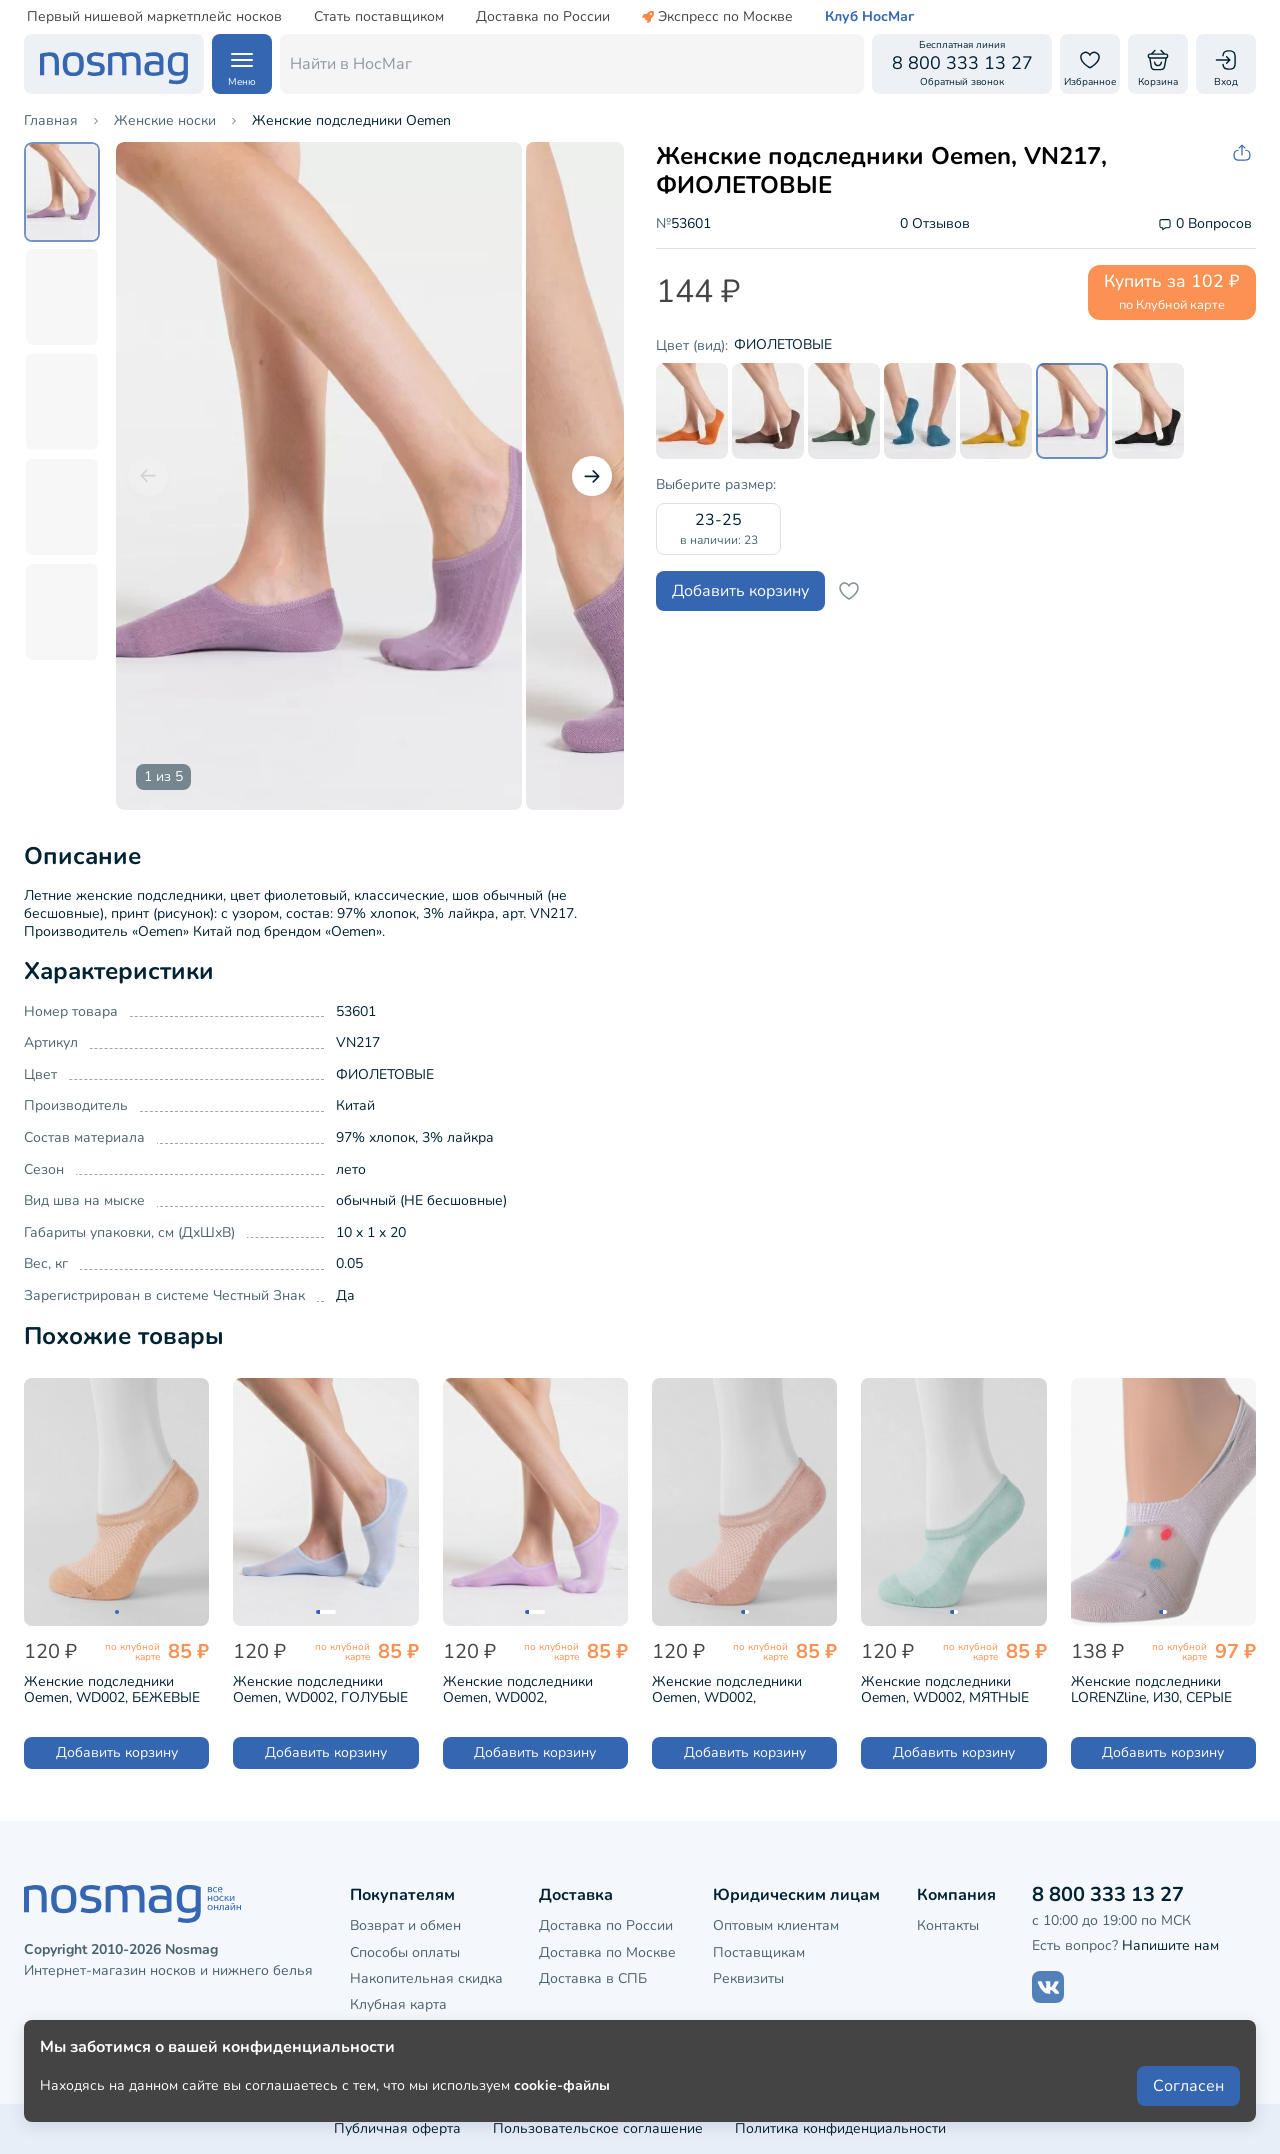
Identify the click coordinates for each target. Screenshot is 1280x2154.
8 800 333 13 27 (1108, 1894)
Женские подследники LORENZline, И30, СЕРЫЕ (1151, 1688)
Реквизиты (748, 1978)
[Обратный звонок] (962, 64)
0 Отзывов (935, 224)
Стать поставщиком (379, 17)
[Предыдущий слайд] (148, 476)
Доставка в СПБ (593, 1978)
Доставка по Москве (607, 1952)
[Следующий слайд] (592, 476)
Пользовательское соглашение (598, 2128)
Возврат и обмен (405, 1925)
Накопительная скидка (426, 1978)
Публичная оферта (397, 2128)
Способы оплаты (405, 1952)
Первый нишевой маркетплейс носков (154, 17)
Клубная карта (398, 2004)
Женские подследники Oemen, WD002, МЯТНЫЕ (945, 1688)
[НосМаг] (114, 64)
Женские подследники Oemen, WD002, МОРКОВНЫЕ (727, 1688)
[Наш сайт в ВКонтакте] (1048, 1987)
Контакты (948, 1925)
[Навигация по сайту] (242, 64)
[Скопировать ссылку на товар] (1244, 153)
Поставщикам (759, 1952)
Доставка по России (543, 17)
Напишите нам (1170, 1945)
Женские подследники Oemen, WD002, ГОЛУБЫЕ (320, 1688)
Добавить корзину (740, 591)
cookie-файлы (562, 2085)
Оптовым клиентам (776, 1925)
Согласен (1188, 2086)
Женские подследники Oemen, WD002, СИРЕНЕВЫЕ (518, 1688)
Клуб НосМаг (869, 17)
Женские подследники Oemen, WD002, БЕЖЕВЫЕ (112, 1688)
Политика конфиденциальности (840, 2128)
